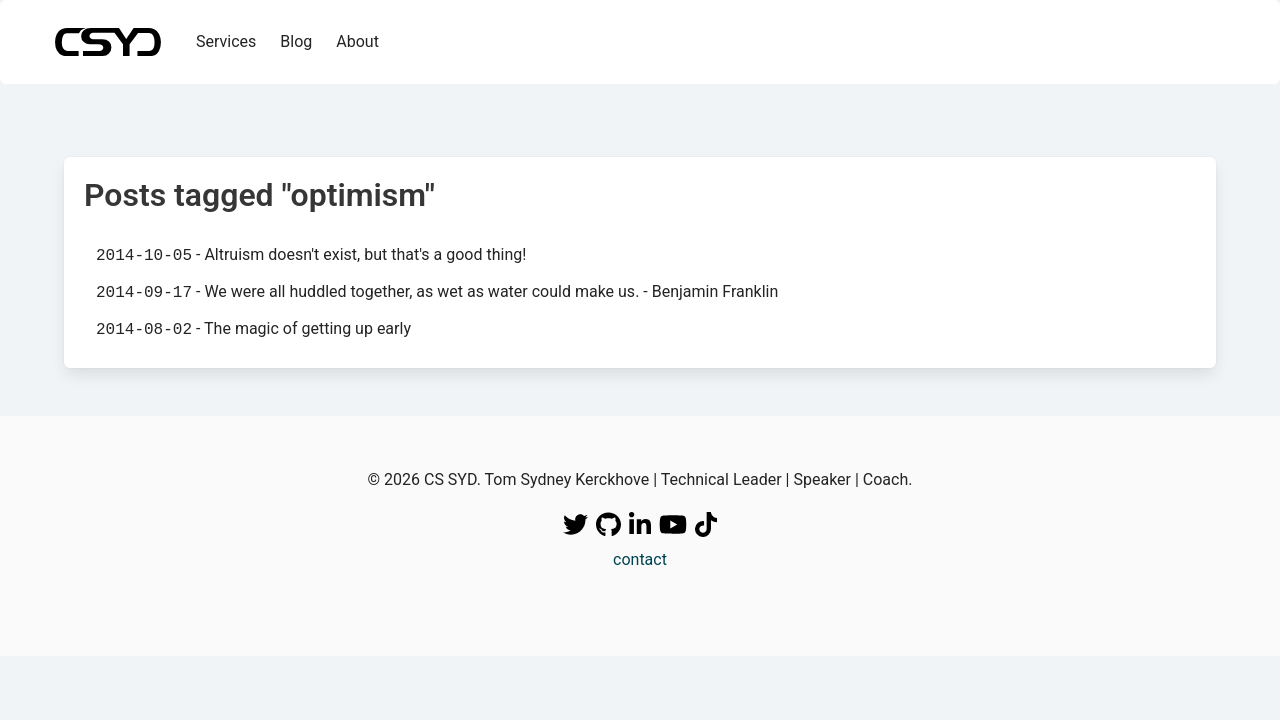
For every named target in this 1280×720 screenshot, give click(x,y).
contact (640, 559)
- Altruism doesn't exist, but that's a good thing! (311, 255)
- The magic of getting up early (253, 329)
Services (226, 41)
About (357, 41)
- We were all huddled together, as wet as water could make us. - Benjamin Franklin (437, 292)
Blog (296, 41)
